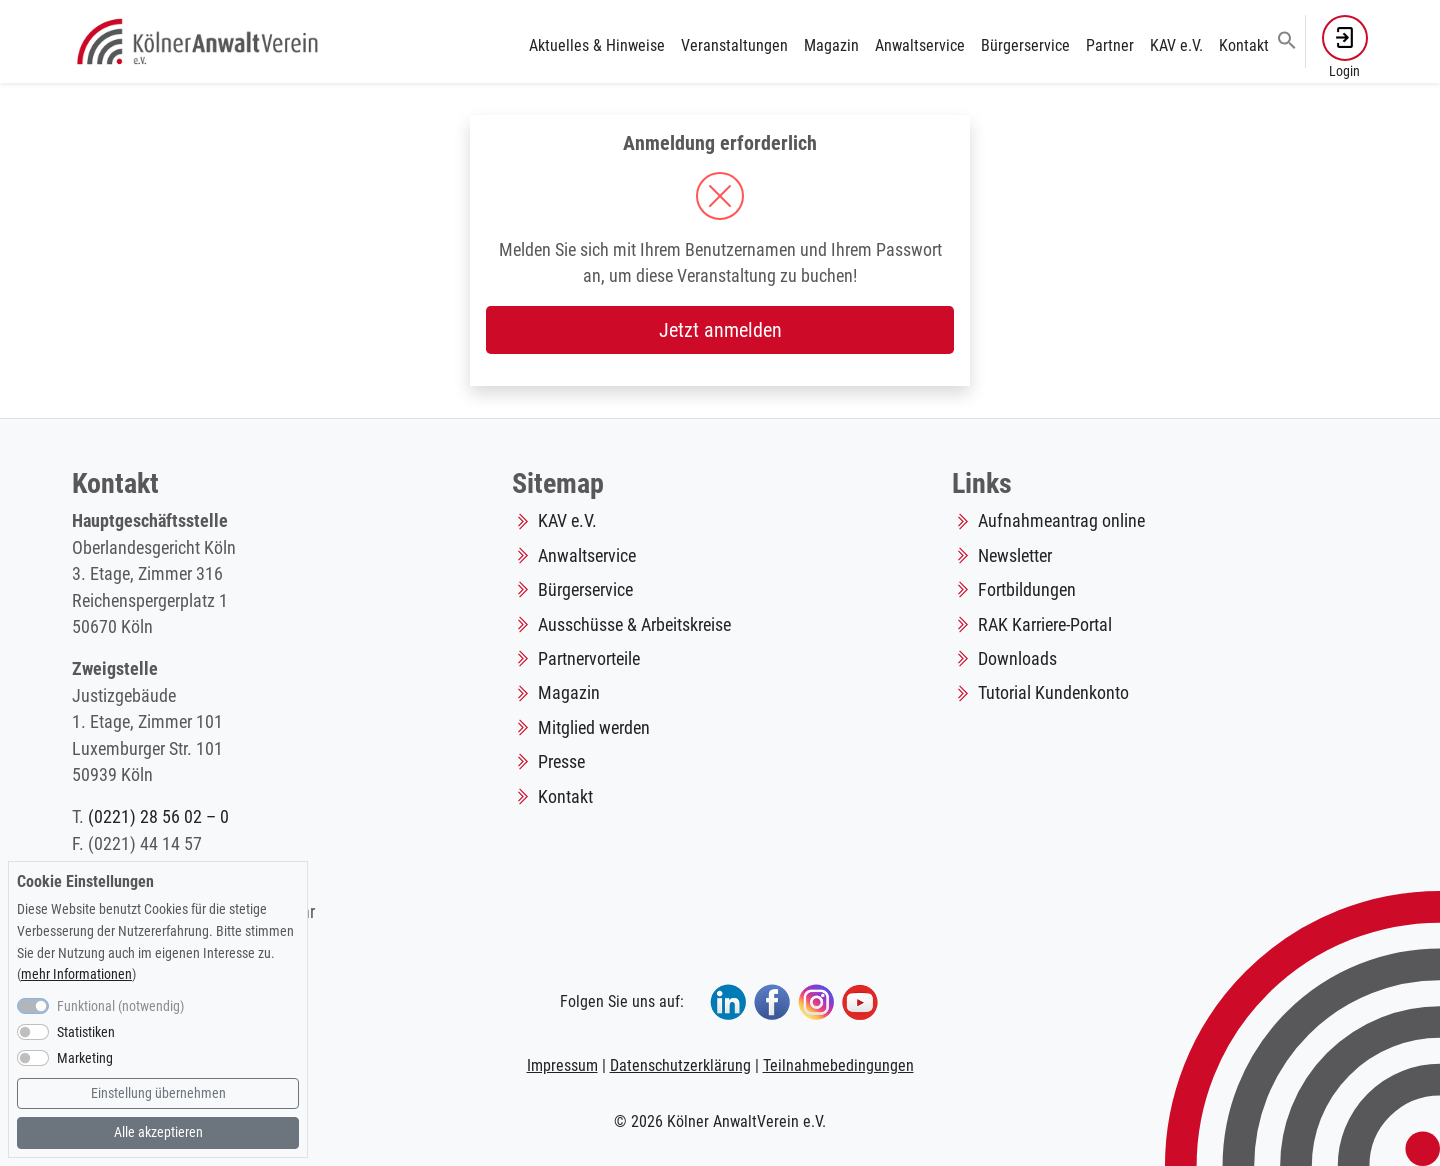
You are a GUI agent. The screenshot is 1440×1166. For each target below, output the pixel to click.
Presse (561, 762)
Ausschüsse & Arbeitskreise (634, 625)
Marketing (85, 1058)
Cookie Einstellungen (85, 881)
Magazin (831, 45)
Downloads (1017, 659)
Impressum (562, 1065)
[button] (1287, 39)
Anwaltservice (920, 45)
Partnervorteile (589, 659)
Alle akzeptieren (158, 1132)
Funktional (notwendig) (120, 1006)
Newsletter (1015, 556)
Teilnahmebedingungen (838, 1065)
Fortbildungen (1027, 590)
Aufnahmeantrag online (1061, 521)
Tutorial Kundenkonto (1053, 693)
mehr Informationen (76, 974)
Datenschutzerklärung (680, 1065)
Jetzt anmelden (720, 330)
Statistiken (86, 1032)
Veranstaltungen (734, 45)
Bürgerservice (1025, 45)
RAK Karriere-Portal (1045, 625)
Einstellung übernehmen (158, 1093)
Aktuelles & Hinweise (597, 45)
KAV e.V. (1176, 45)
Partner (1110, 45)
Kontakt (1244, 45)
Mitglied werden (594, 728)
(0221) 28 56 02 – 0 (158, 817)
